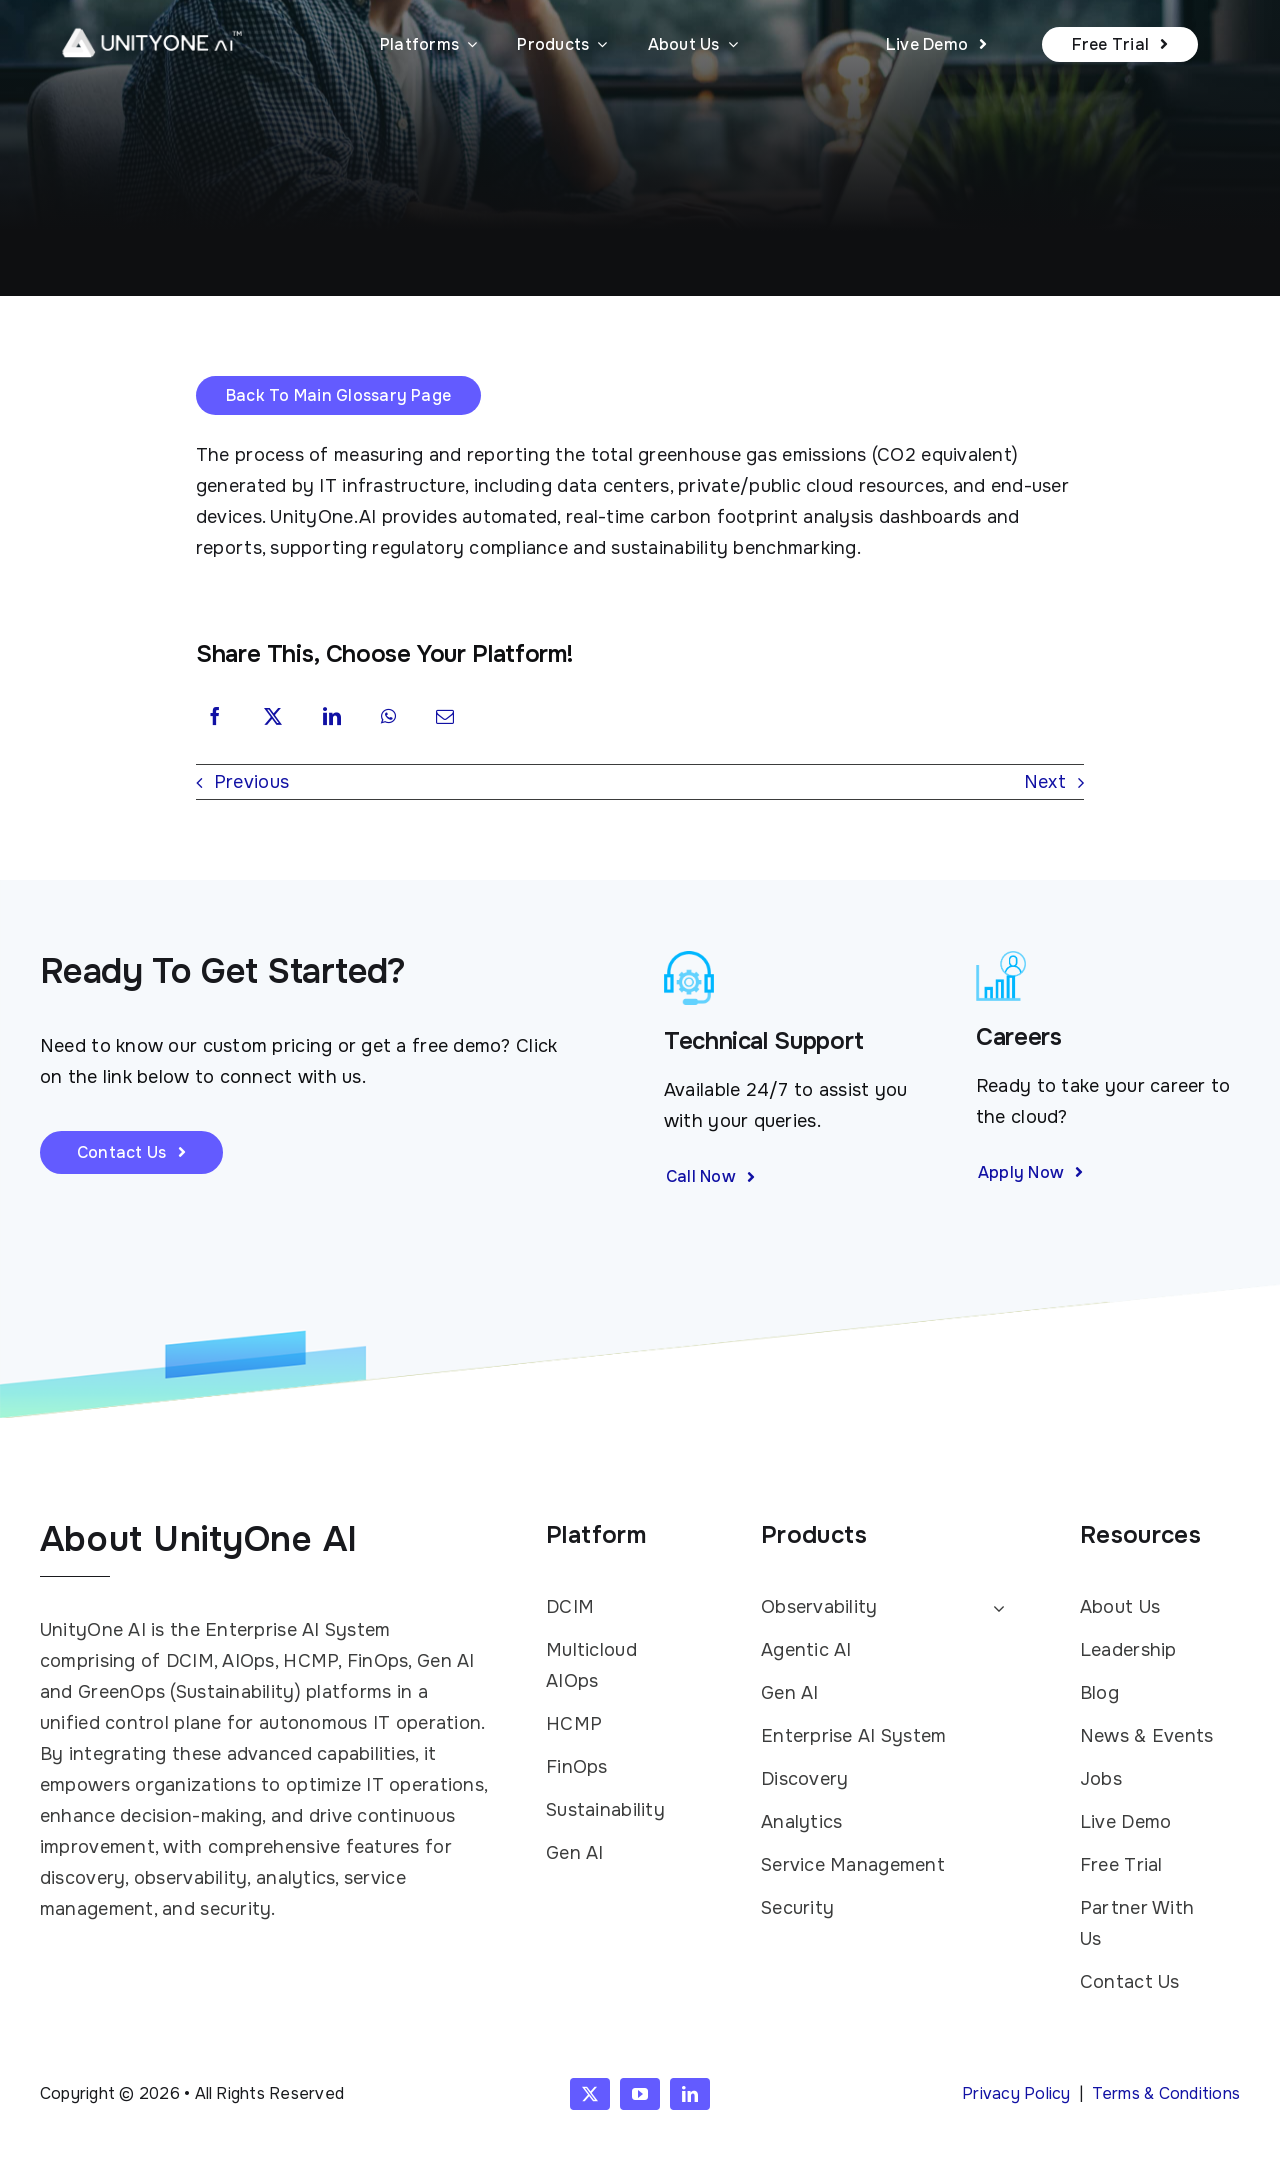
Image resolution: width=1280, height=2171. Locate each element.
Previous (251, 782)
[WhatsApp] (388, 718)
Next (1045, 782)
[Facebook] (215, 718)
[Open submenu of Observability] (994, 1608)
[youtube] (640, 2094)
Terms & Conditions (1166, 2093)
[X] (273, 718)
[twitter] (590, 2094)
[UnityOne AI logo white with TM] (152, 21)
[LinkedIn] (332, 718)
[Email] (445, 718)
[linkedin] (690, 2094)
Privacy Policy (1016, 2093)
